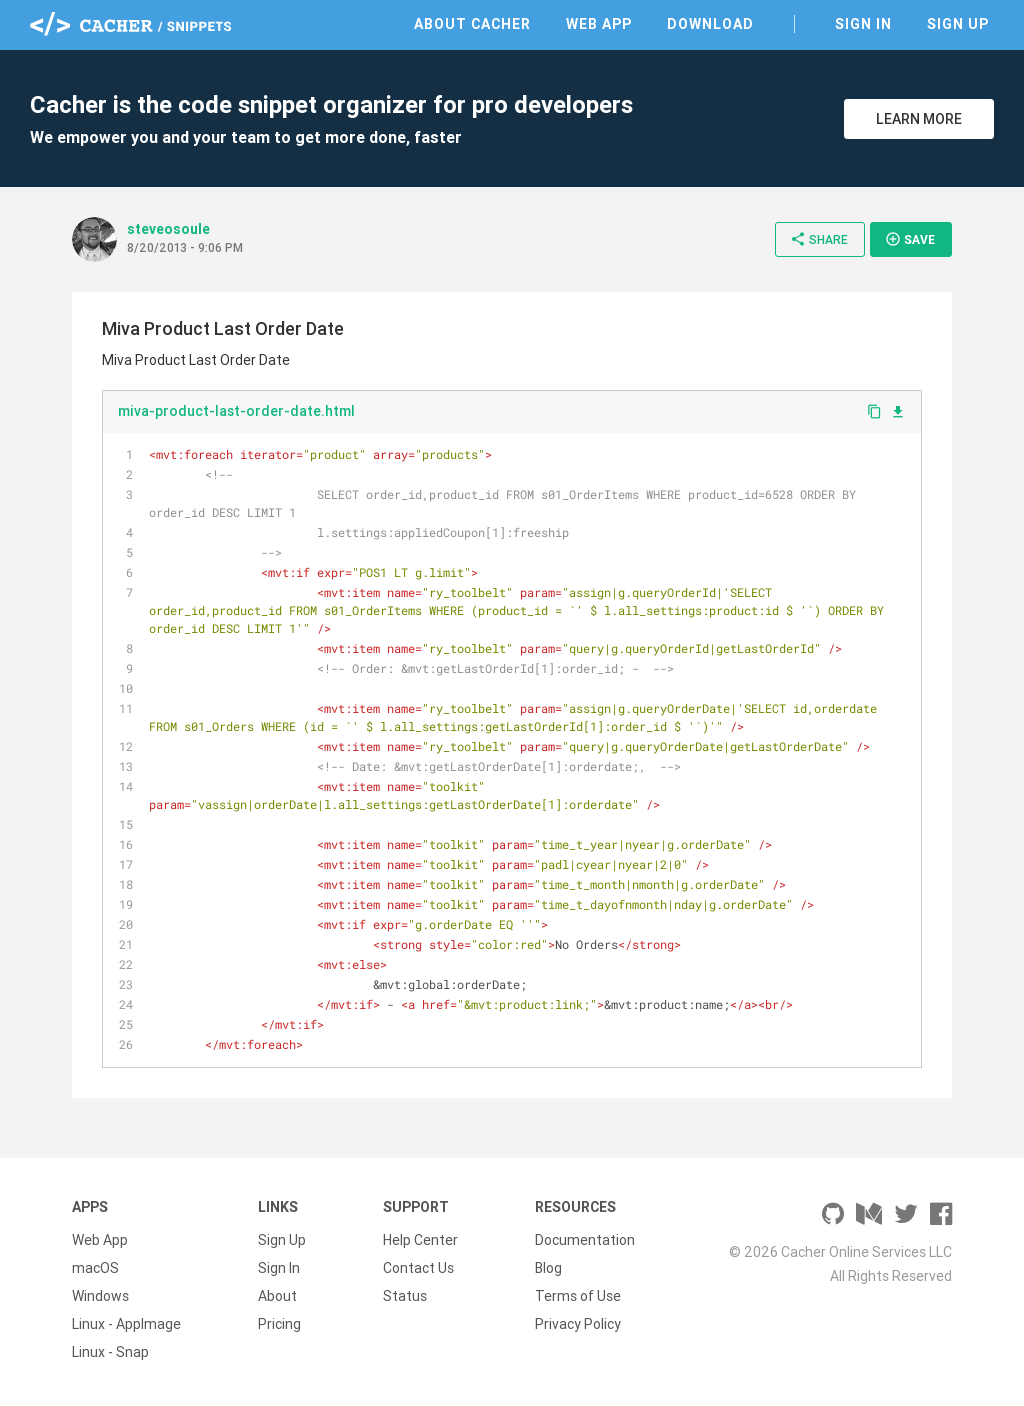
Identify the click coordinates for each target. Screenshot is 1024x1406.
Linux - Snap (110, 1352)
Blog (548, 1268)
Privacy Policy (578, 1324)
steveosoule (168, 229)
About (277, 1296)
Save (910, 239)
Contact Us (418, 1268)
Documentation (585, 1240)
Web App (599, 24)
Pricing (279, 1324)
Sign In (863, 24)
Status (405, 1296)
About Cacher (472, 24)
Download (710, 24)
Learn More (919, 119)
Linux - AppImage (126, 1324)
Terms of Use (578, 1296)
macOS (95, 1268)
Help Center (420, 1240)
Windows (100, 1296)
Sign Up (958, 24)
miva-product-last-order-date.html (236, 411)
